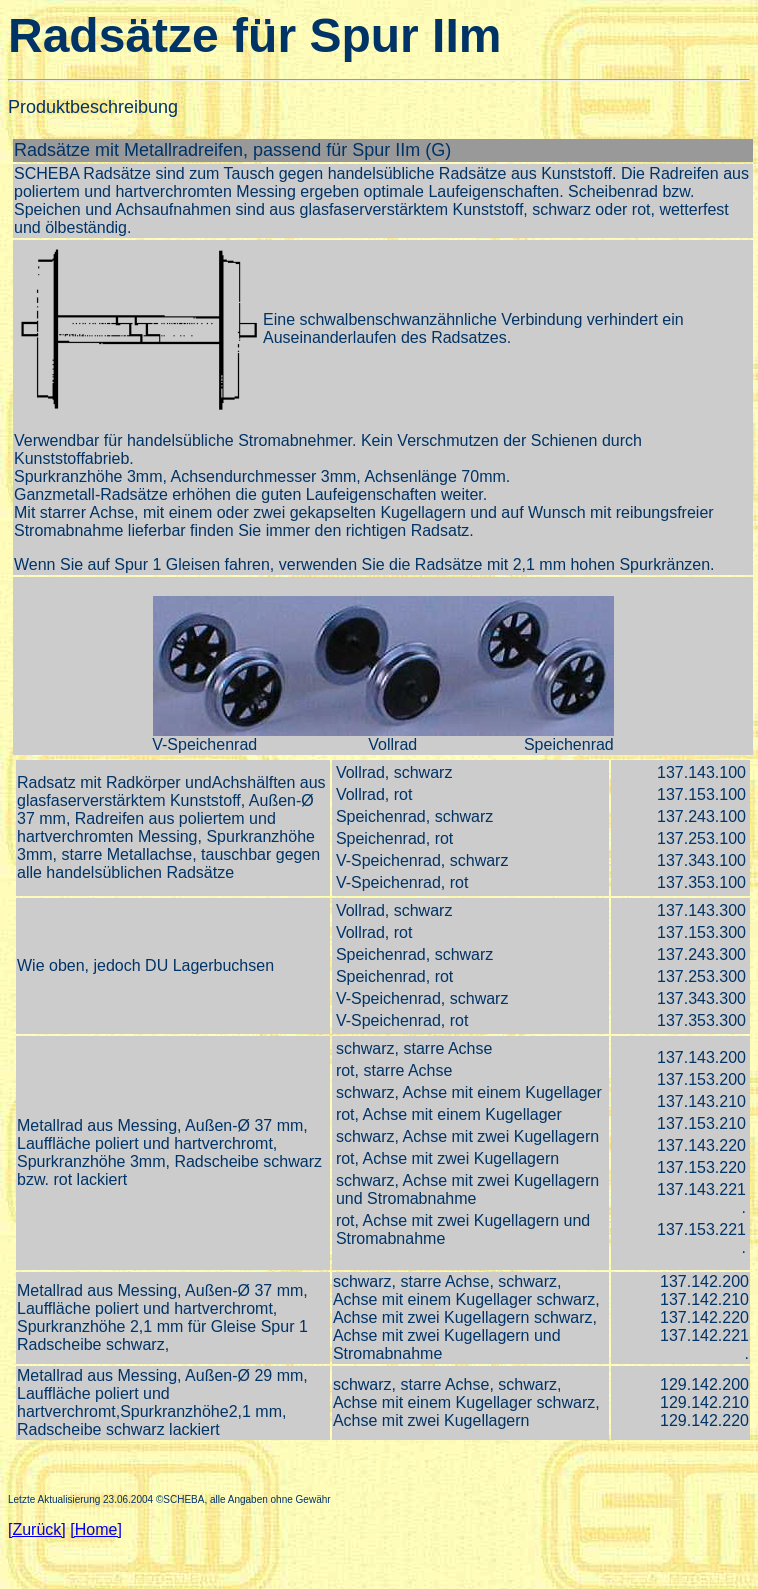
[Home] (96, 1529)
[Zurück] (37, 1529)
